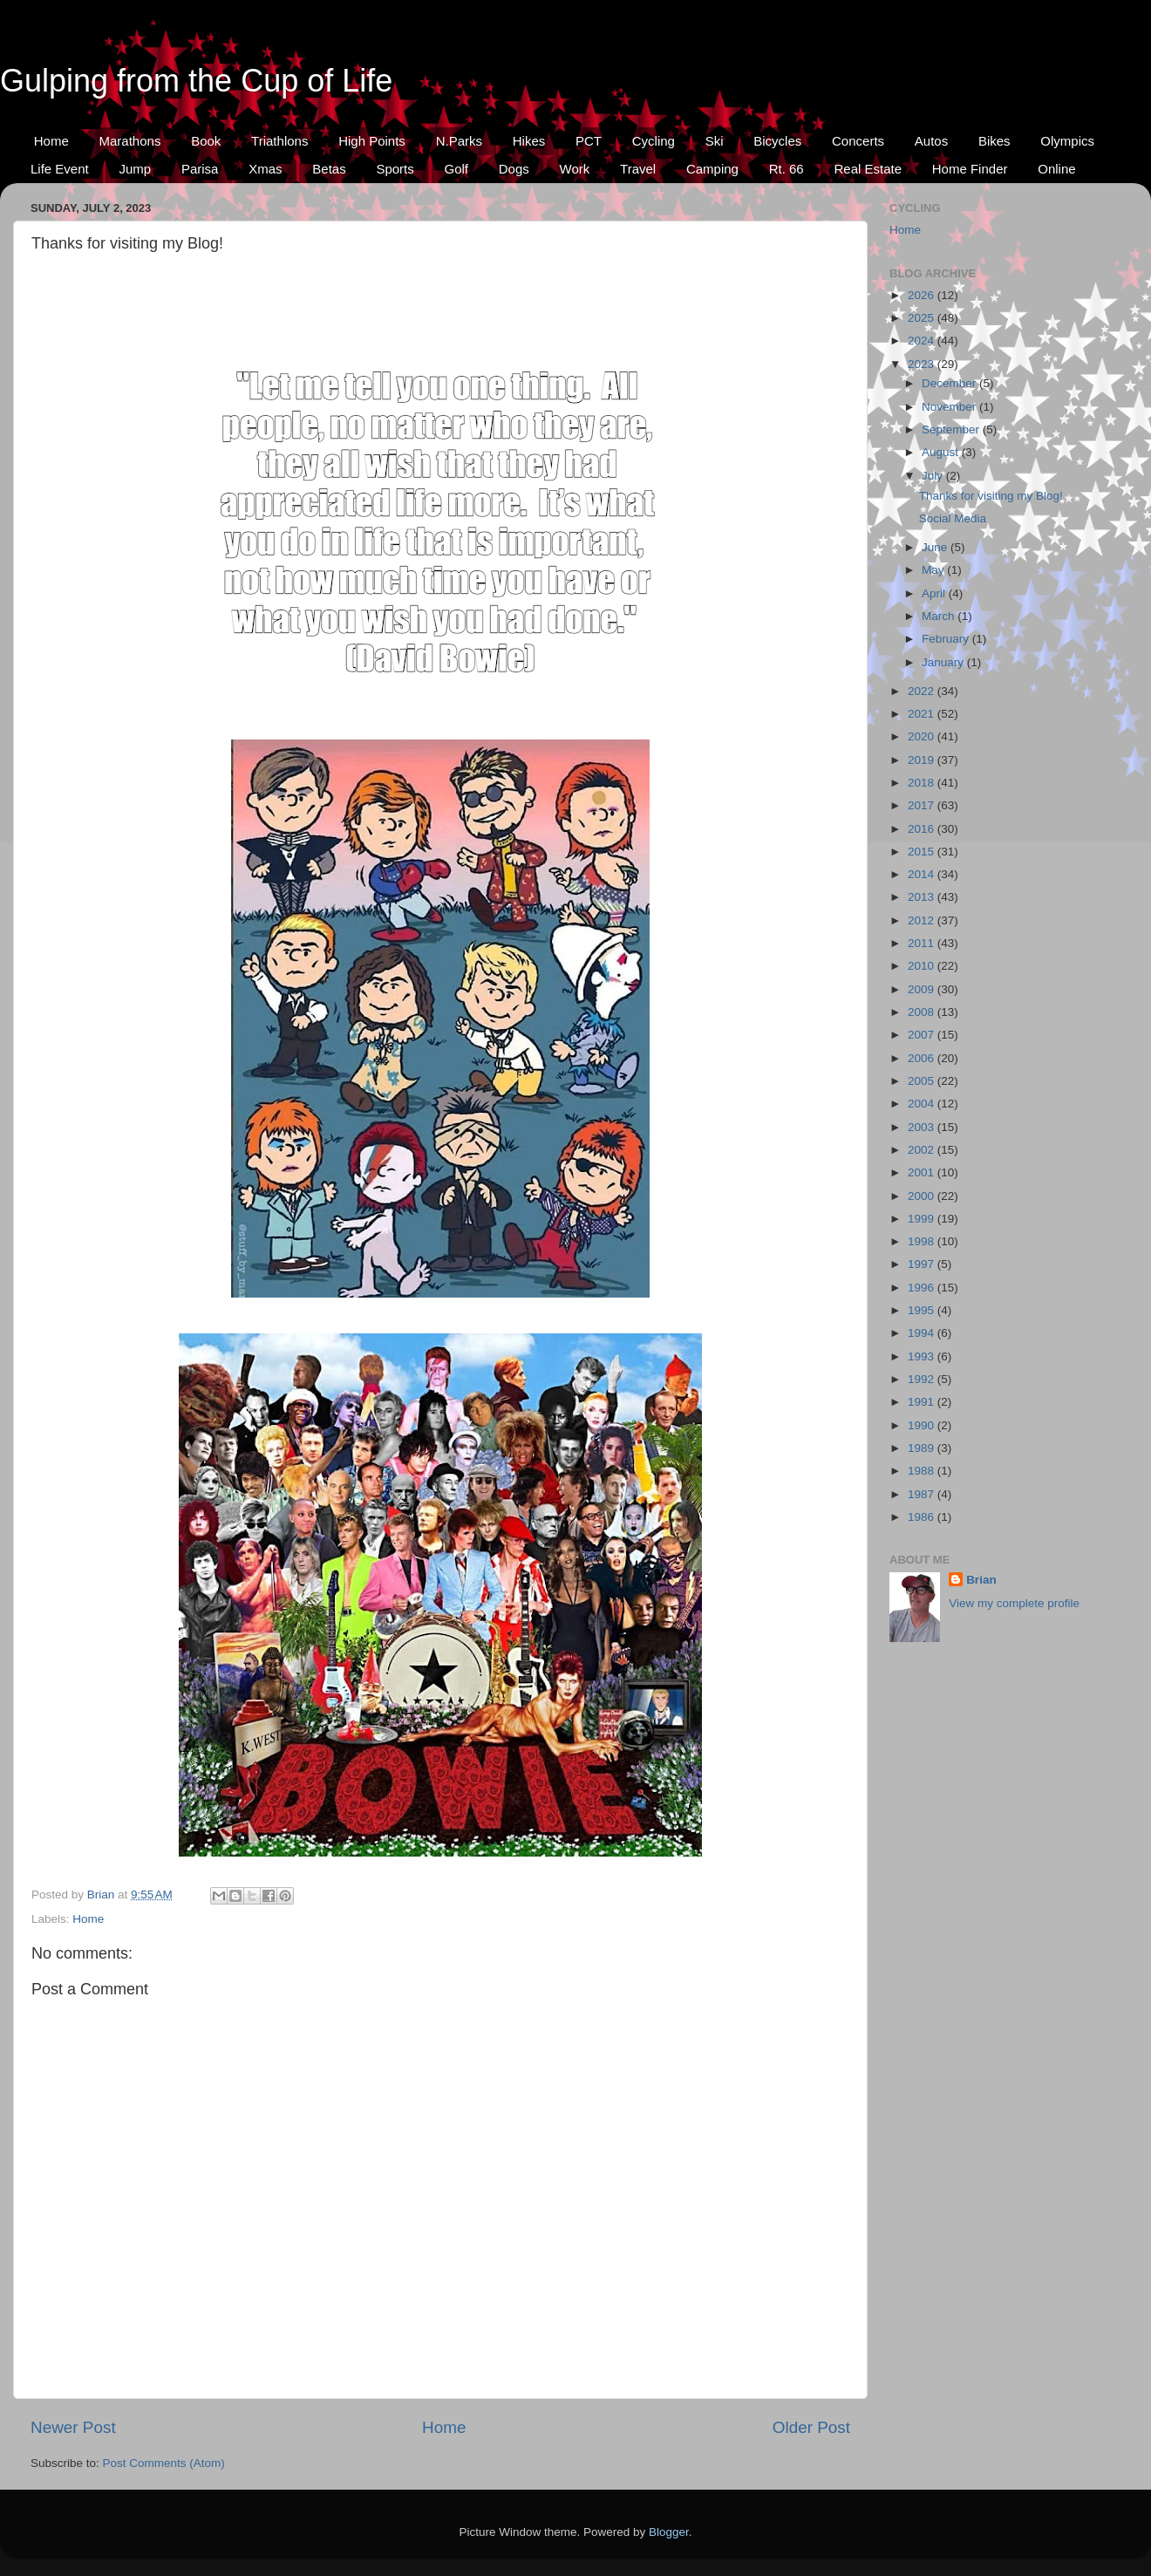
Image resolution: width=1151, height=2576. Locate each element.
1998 (922, 1241)
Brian (981, 1579)
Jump (135, 168)
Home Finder (970, 168)
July (934, 475)
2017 (922, 805)
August (942, 452)
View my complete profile (1014, 1603)
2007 (922, 1034)
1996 (922, 1287)
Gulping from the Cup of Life (196, 81)
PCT (589, 140)
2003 (922, 1127)
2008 (922, 1012)
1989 (922, 1448)
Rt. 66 (786, 168)
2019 (922, 760)
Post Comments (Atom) (164, 2463)
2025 (922, 317)
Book (206, 140)
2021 (922, 713)
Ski (714, 140)
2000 (922, 1196)
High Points (371, 140)
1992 (922, 1379)
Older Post (811, 2427)
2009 (922, 989)
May (934, 569)
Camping (712, 168)
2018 (922, 782)
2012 (922, 920)
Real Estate (868, 168)
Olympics (1067, 140)
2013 (922, 896)
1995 (922, 1310)
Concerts (858, 140)
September (952, 429)
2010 (922, 965)
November (950, 406)
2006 (922, 1058)
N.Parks (459, 140)
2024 (922, 340)
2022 (922, 691)
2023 (922, 364)
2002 (922, 1149)
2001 (922, 1172)
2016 (922, 828)
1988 (922, 1470)
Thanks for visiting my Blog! (991, 495)
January (944, 662)
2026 (922, 295)
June (936, 547)
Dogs (514, 168)
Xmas (265, 168)
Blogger (669, 2532)
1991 (922, 1401)
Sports (394, 168)
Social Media (952, 518)
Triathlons (279, 140)
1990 (922, 1425)
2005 (922, 1080)
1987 (922, 1494)
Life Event (60, 168)
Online (1056, 168)
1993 (922, 1356)
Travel (638, 168)
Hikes (529, 140)
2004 (922, 1103)
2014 (922, 874)
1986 (922, 1516)
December (950, 383)
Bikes (994, 140)
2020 (922, 736)
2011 (922, 943)
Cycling (653, 140)
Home (51, 140)
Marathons (130, 140)
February (947, 638)
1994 (922, 1332)
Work (575, 168)
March (939, 616)
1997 (922, 1264)
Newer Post (73, 2427)
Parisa (200, 168)
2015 (922, 851)
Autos (931, 140)
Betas (328, 168)
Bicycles (777, 140)
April (935, 593)
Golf (457, 168)
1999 (922, 1218)
